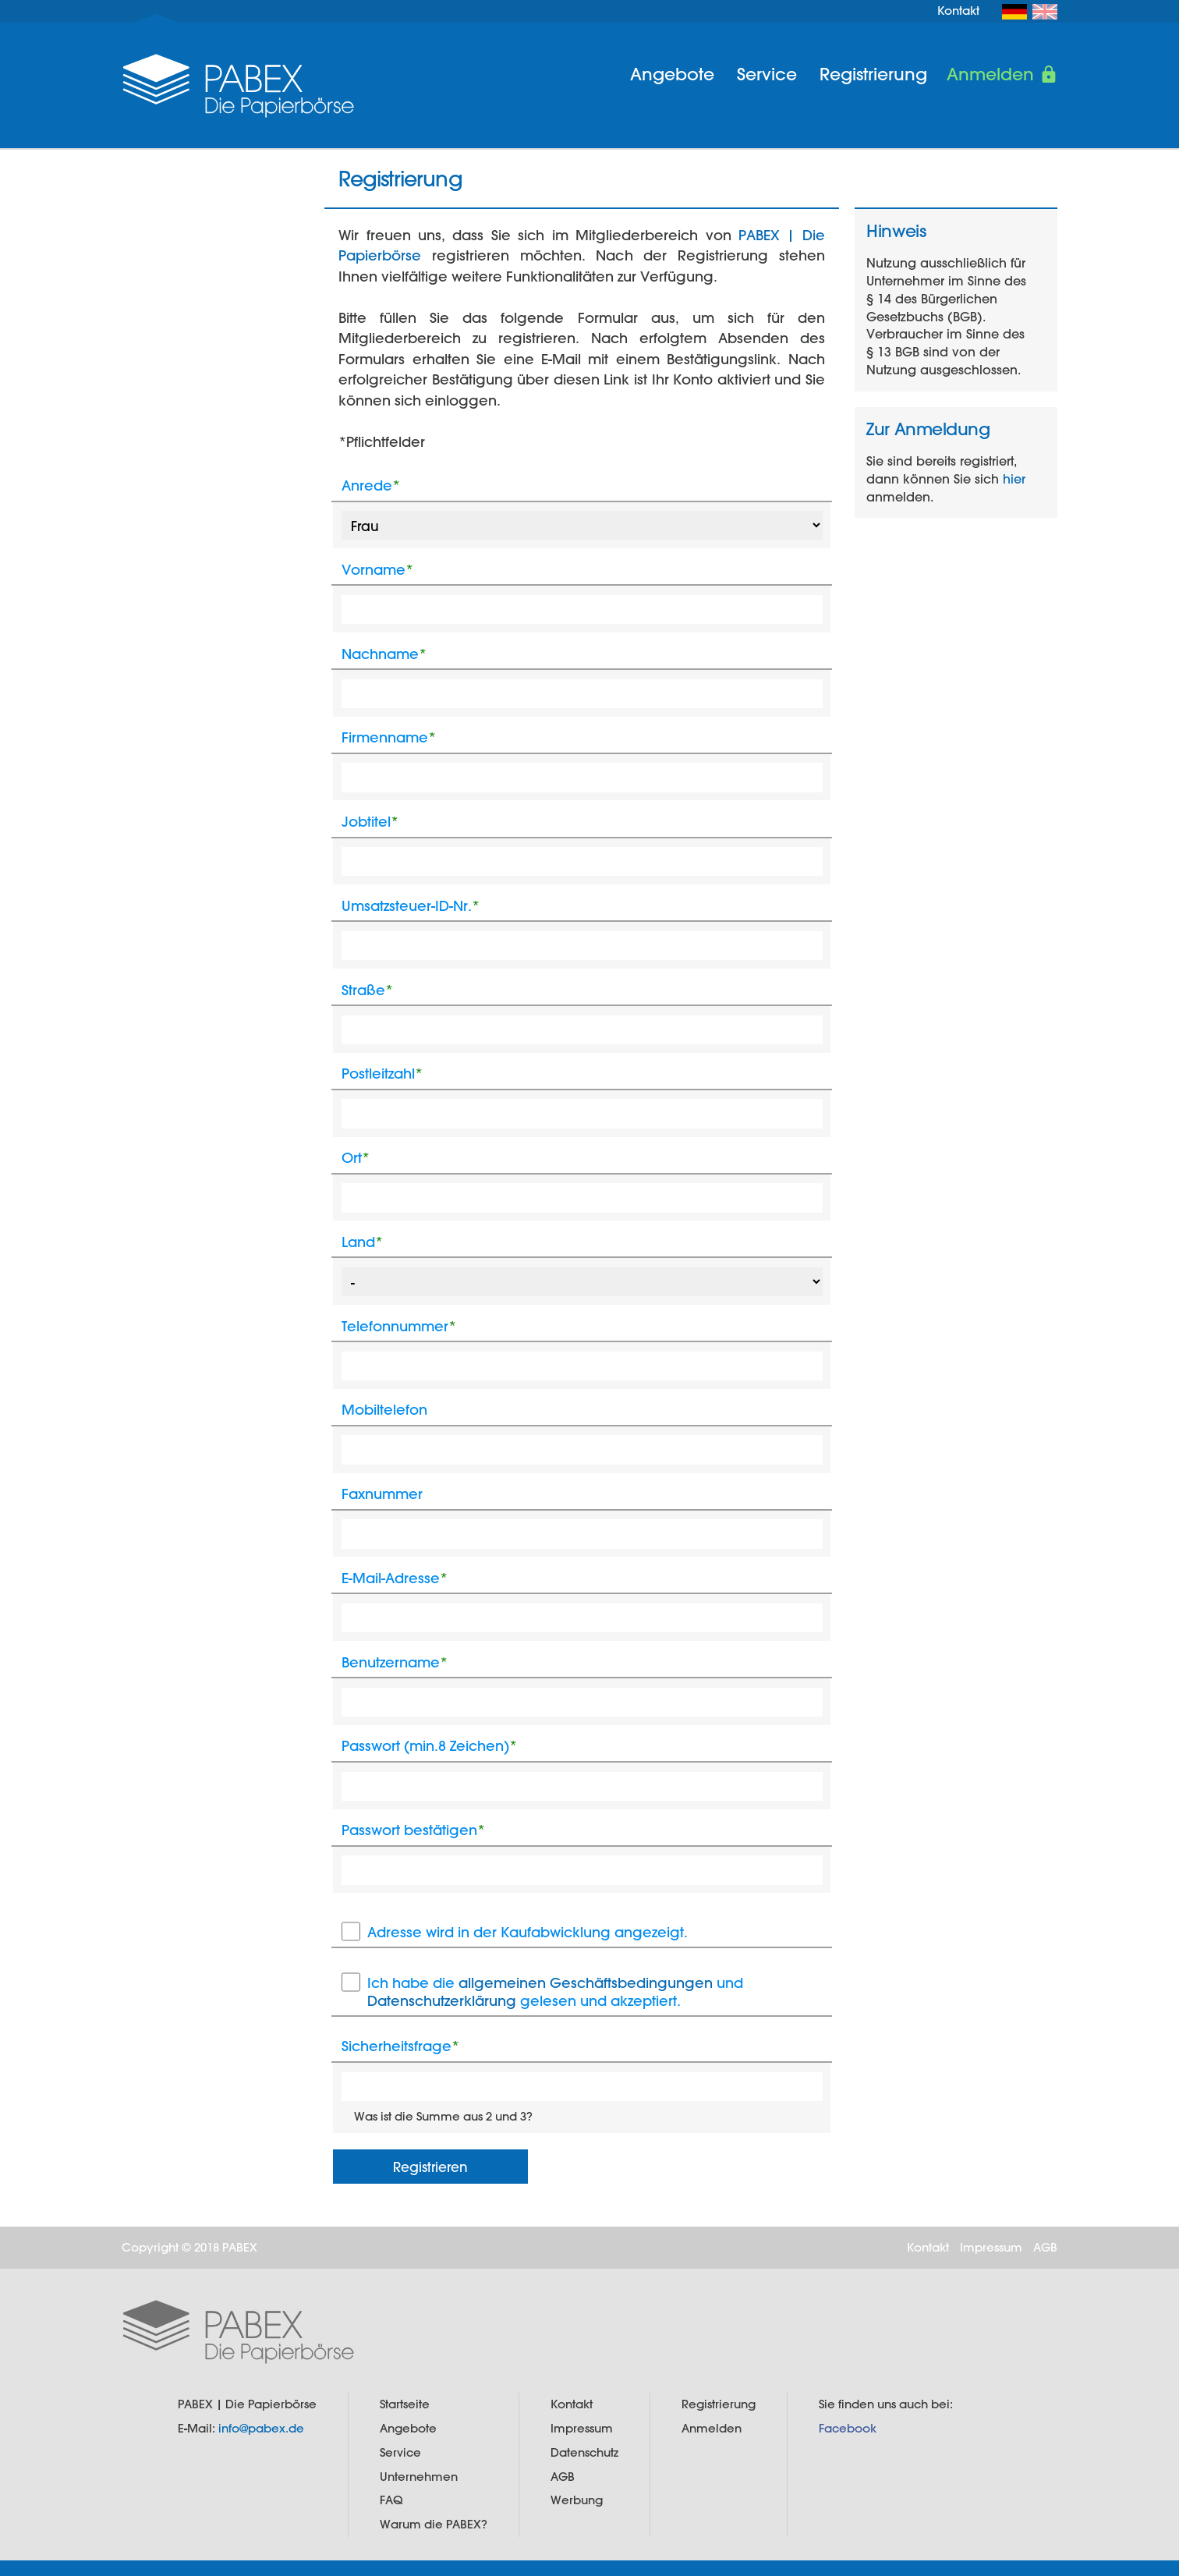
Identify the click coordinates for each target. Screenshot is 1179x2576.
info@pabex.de (261, 2428)
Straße (367, 990)
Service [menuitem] (767, 74)
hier (1014, 478)
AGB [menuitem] (1045, 2247)
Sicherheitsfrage (400, 2046)
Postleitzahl (382, 1073)
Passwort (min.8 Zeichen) (429, 1746)
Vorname (377, 570)
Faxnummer (382, 1494)
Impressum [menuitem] (991, 2247)
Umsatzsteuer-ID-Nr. (411, 906)
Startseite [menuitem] (405, 2404)
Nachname (384, 654)
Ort (356, 1158)
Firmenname (389, 737)
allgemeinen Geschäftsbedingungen (585, 1983)
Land (362, 1242)
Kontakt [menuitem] (958, 10)
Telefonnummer (399, 1326)
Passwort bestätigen (413, 1830)
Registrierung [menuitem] (873, 74)
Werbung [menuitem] (577, 2500)
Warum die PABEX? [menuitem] (433, 2524)
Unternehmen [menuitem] (419, 2476)
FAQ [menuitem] (391, 2500)
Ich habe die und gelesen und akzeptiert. (555, 1991)
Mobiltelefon (384, 1410)
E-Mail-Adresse (395, 1578)
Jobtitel (370, 822)
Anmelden (990, 74)
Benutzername (395, 1662)
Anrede (371, 485)
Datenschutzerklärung (441, 2001)
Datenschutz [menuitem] (584, 2452)
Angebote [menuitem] (672, 74)
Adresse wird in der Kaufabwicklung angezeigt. (527, 1932)
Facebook (847, 2428)
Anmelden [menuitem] (712, 2428)
